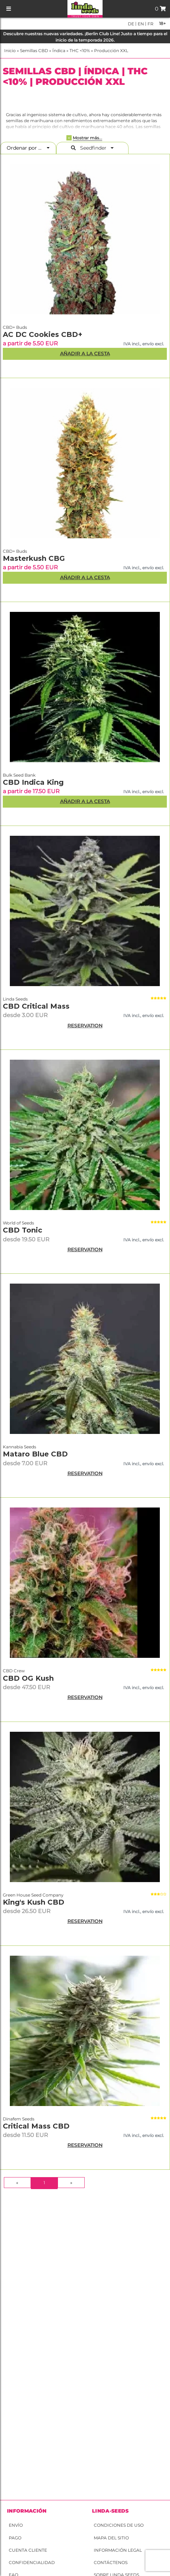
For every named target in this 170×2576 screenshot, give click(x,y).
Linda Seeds (15, 999)
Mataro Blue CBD (35, 1454)
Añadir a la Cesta (85, 353)
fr (149, 23)
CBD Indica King (33, 782)
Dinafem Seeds (18, 2118)
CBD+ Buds (15, 327)
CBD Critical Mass (36, 1006)
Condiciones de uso (119, 2525)
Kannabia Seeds (19, 1446)
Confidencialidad (32, 2562)
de (131, 23)
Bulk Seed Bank (19, 775)
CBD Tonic (22, 1230)
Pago (15, 2537)
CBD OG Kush (28, 1678)
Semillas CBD (34, 50)
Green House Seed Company (33, 1895)
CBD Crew (14, 1670)
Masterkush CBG (34, 558)
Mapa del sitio (111, 2537)
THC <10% (80, 50)
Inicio (10, 50)
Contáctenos (111, 2562)
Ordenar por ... (26, 148)
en (140, 23)
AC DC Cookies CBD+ (42, 334)
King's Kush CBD (33, 1902)
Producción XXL (111, 50)
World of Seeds (18, 1223)
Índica (58, 50)
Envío (16, 2525)
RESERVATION (85, 1025)
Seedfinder (92, 148)
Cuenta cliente (28, 2550)
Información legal (118, 2550)
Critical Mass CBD (36, 2126)
